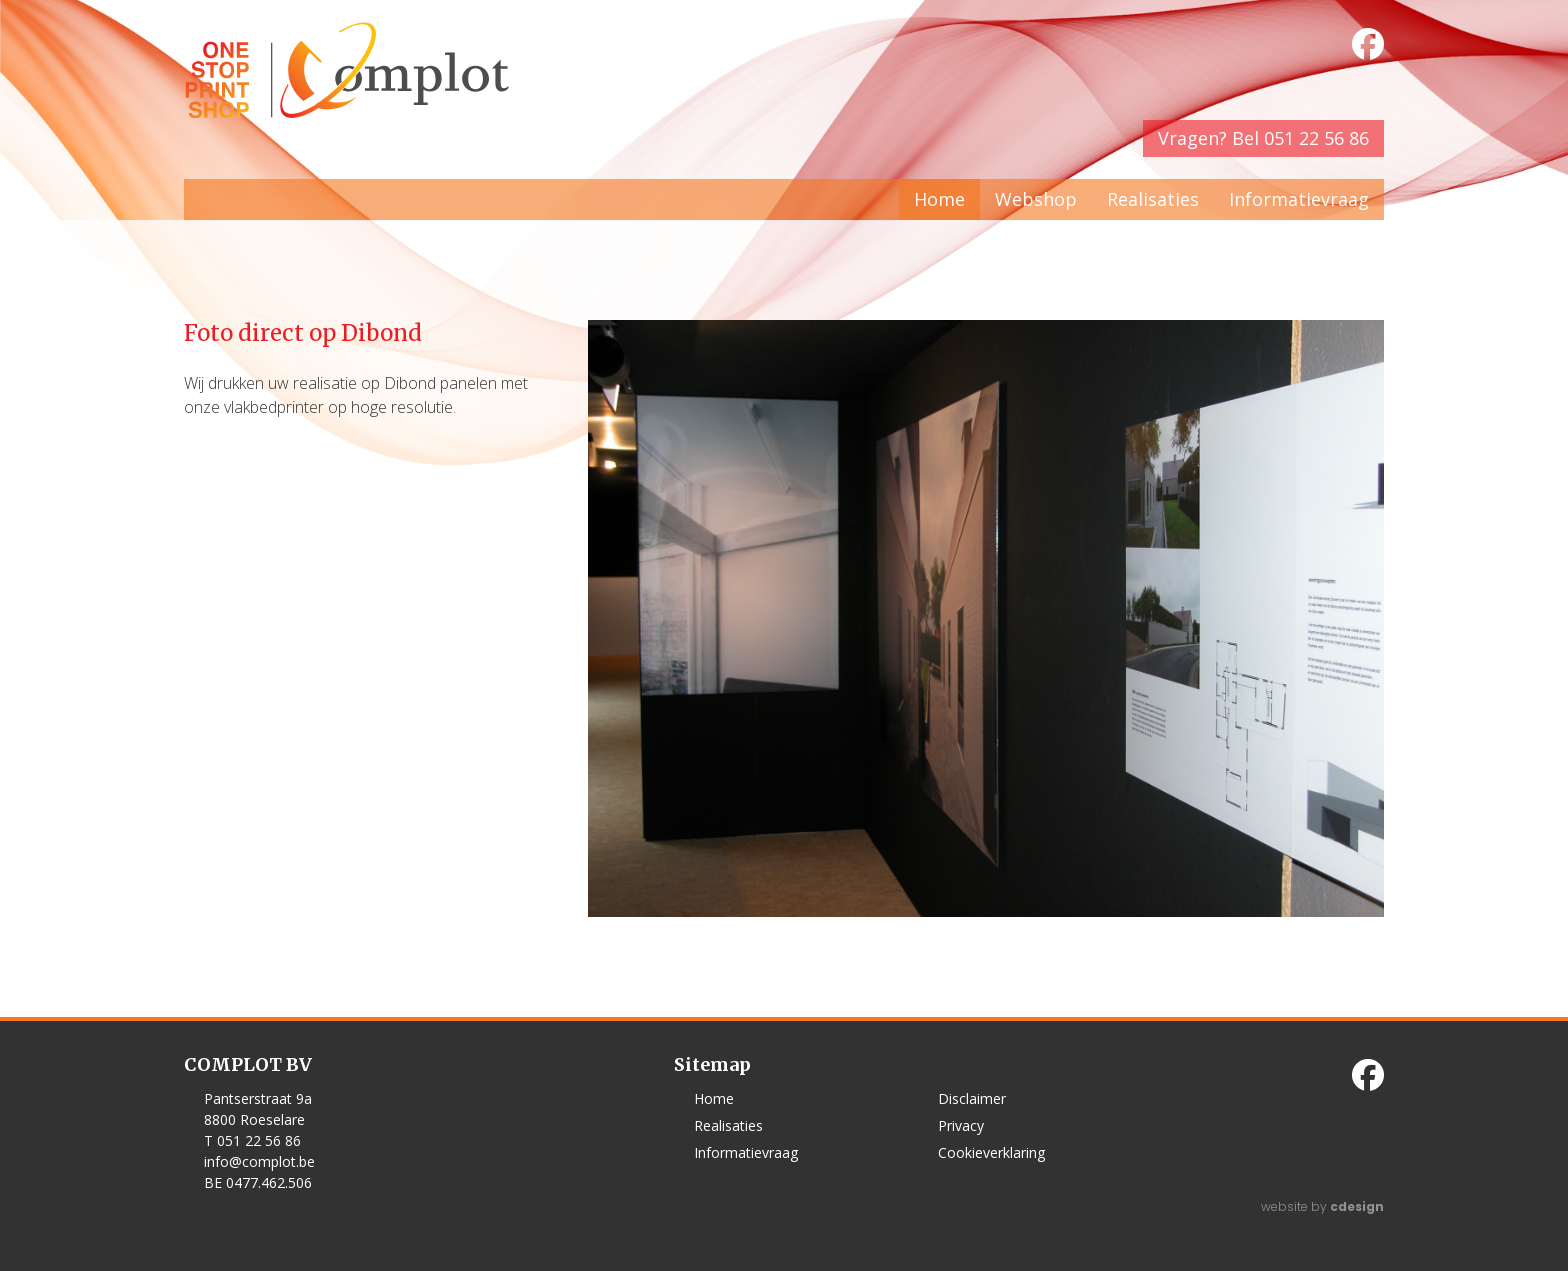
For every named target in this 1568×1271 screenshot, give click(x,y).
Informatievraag (1299, 199)
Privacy (961, 1125)
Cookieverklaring (991, 1152)
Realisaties (1153, 199)
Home (939, 199)
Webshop (1036, 199)
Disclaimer (972, 1098)
